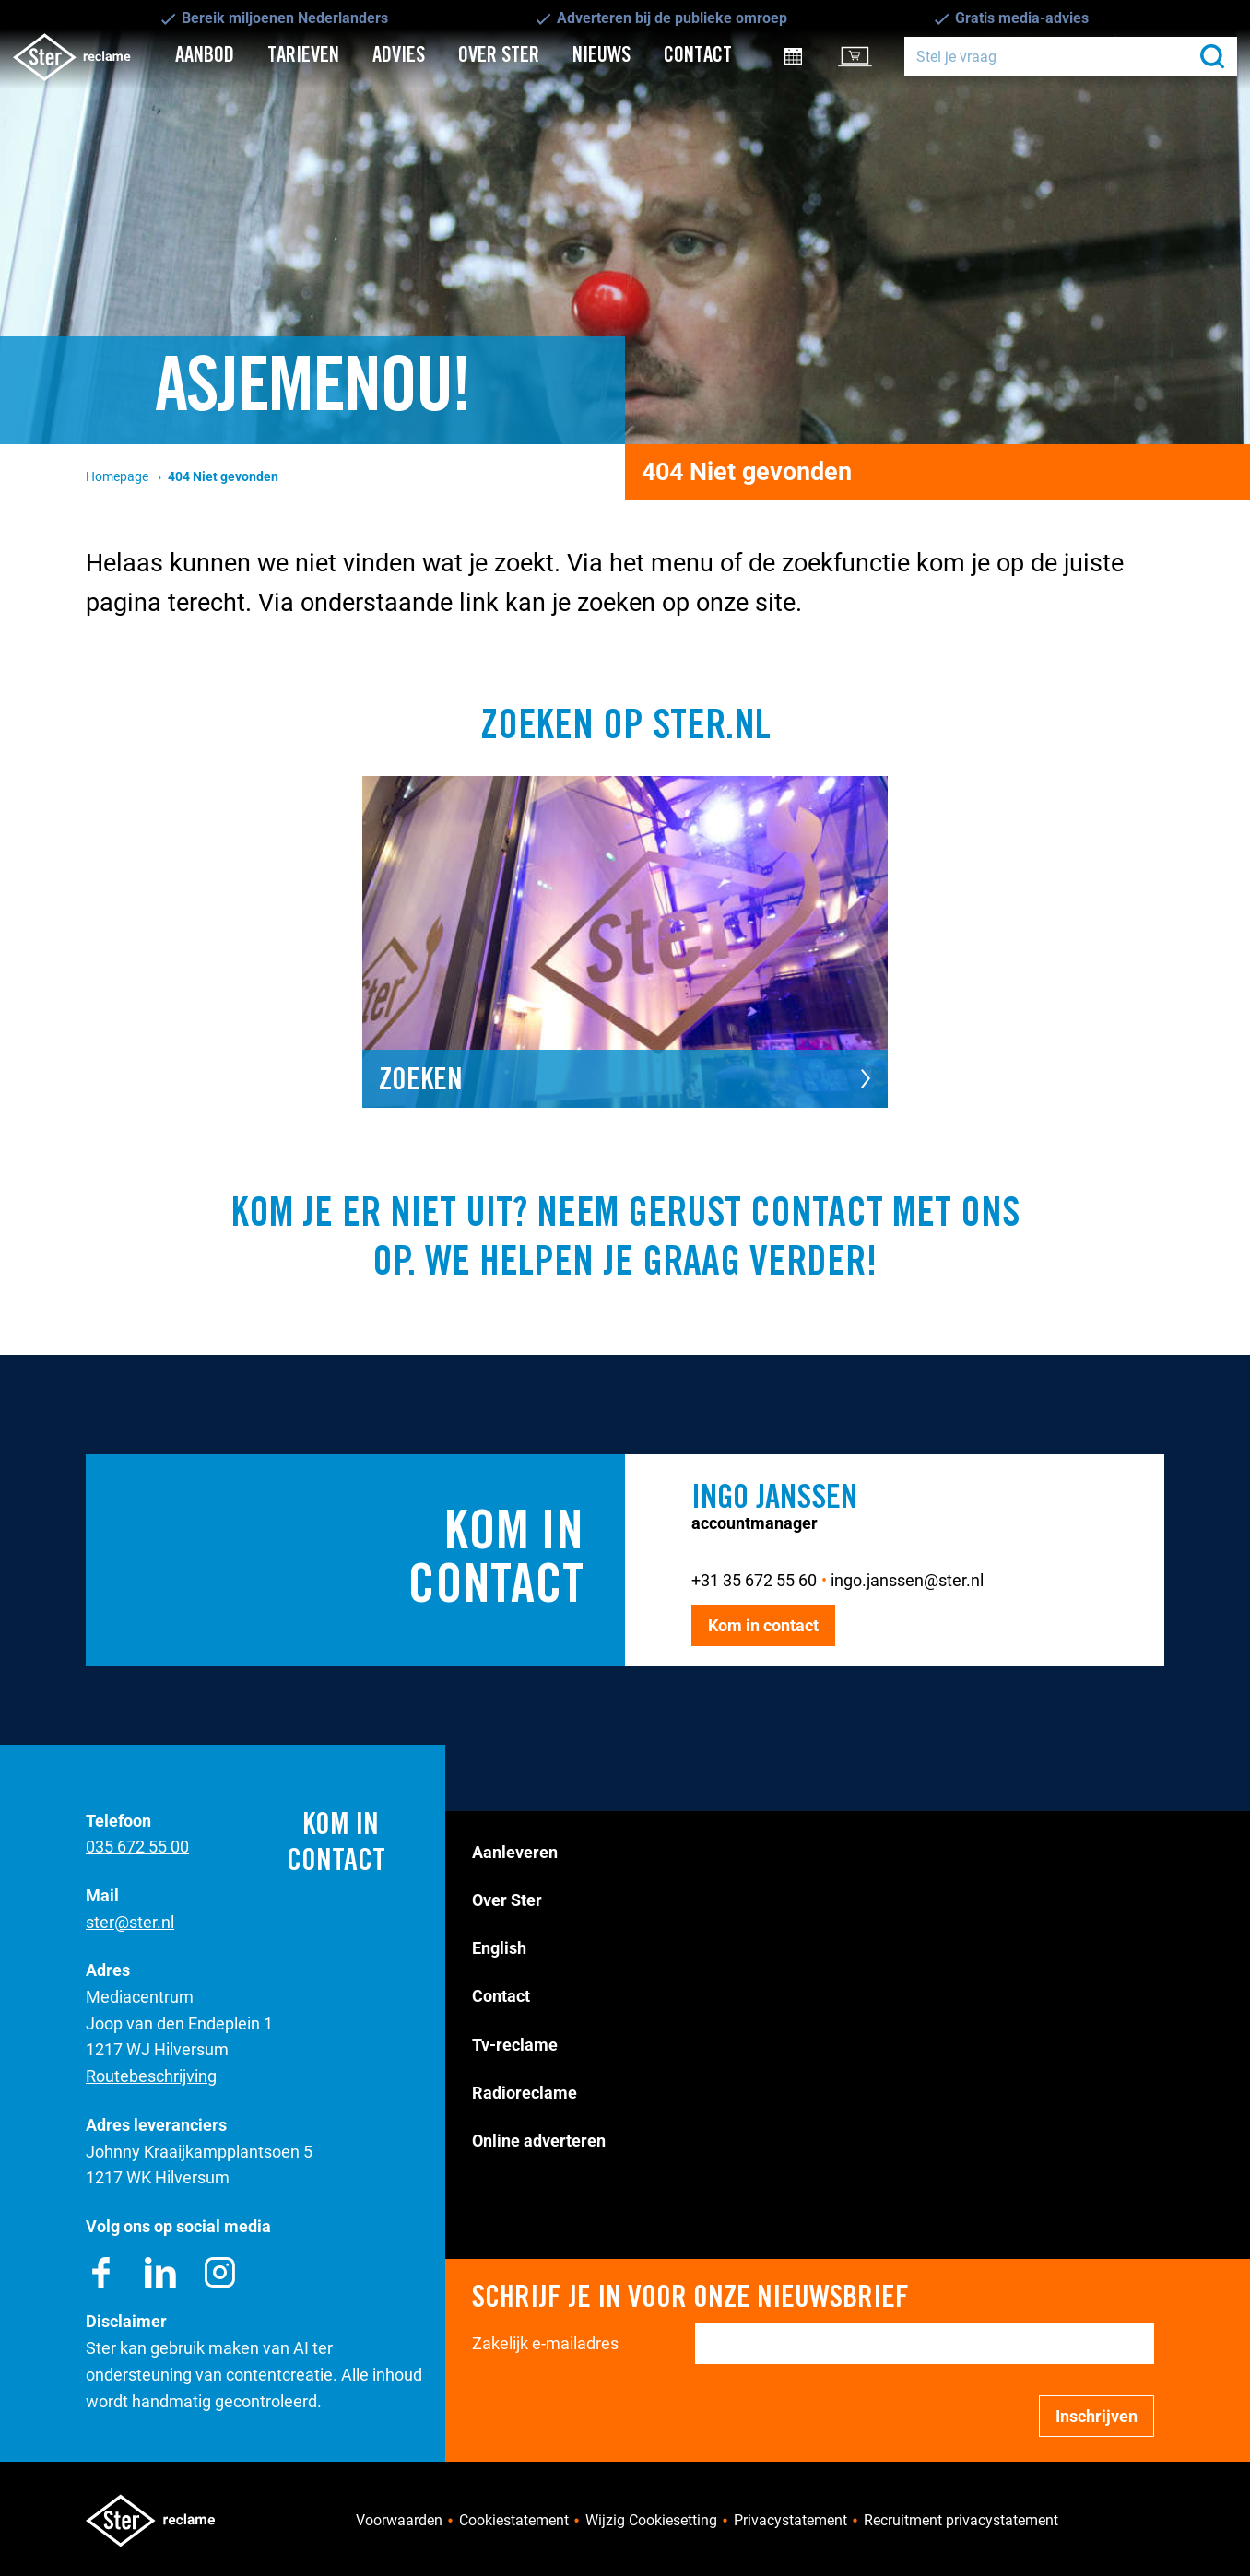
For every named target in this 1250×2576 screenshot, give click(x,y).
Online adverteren (539, 2140)
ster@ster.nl (130, 1922)
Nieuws (601, 55)
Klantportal (867, 55)
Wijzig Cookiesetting (651, 2520)
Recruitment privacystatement (961, 2520)
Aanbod (204, 55)
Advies (398, 55)
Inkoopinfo (807, 55)
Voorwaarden (399, 2520)
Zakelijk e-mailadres (545, 2343)
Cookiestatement (514, 2520)
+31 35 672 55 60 (754, 1580)
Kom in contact (763, 1625)
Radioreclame (524, 2092)
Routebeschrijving (151, 2076)
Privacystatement (790, 2520)
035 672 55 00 (137, 1846)
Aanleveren (515, 1852)
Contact (698, 55)
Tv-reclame (515, 2044)
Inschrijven (1096, 2416)
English (499, 1948)
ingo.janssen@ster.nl (907, 1580)
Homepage (117, 477)
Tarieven (303, 55)
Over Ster (498, 55)
